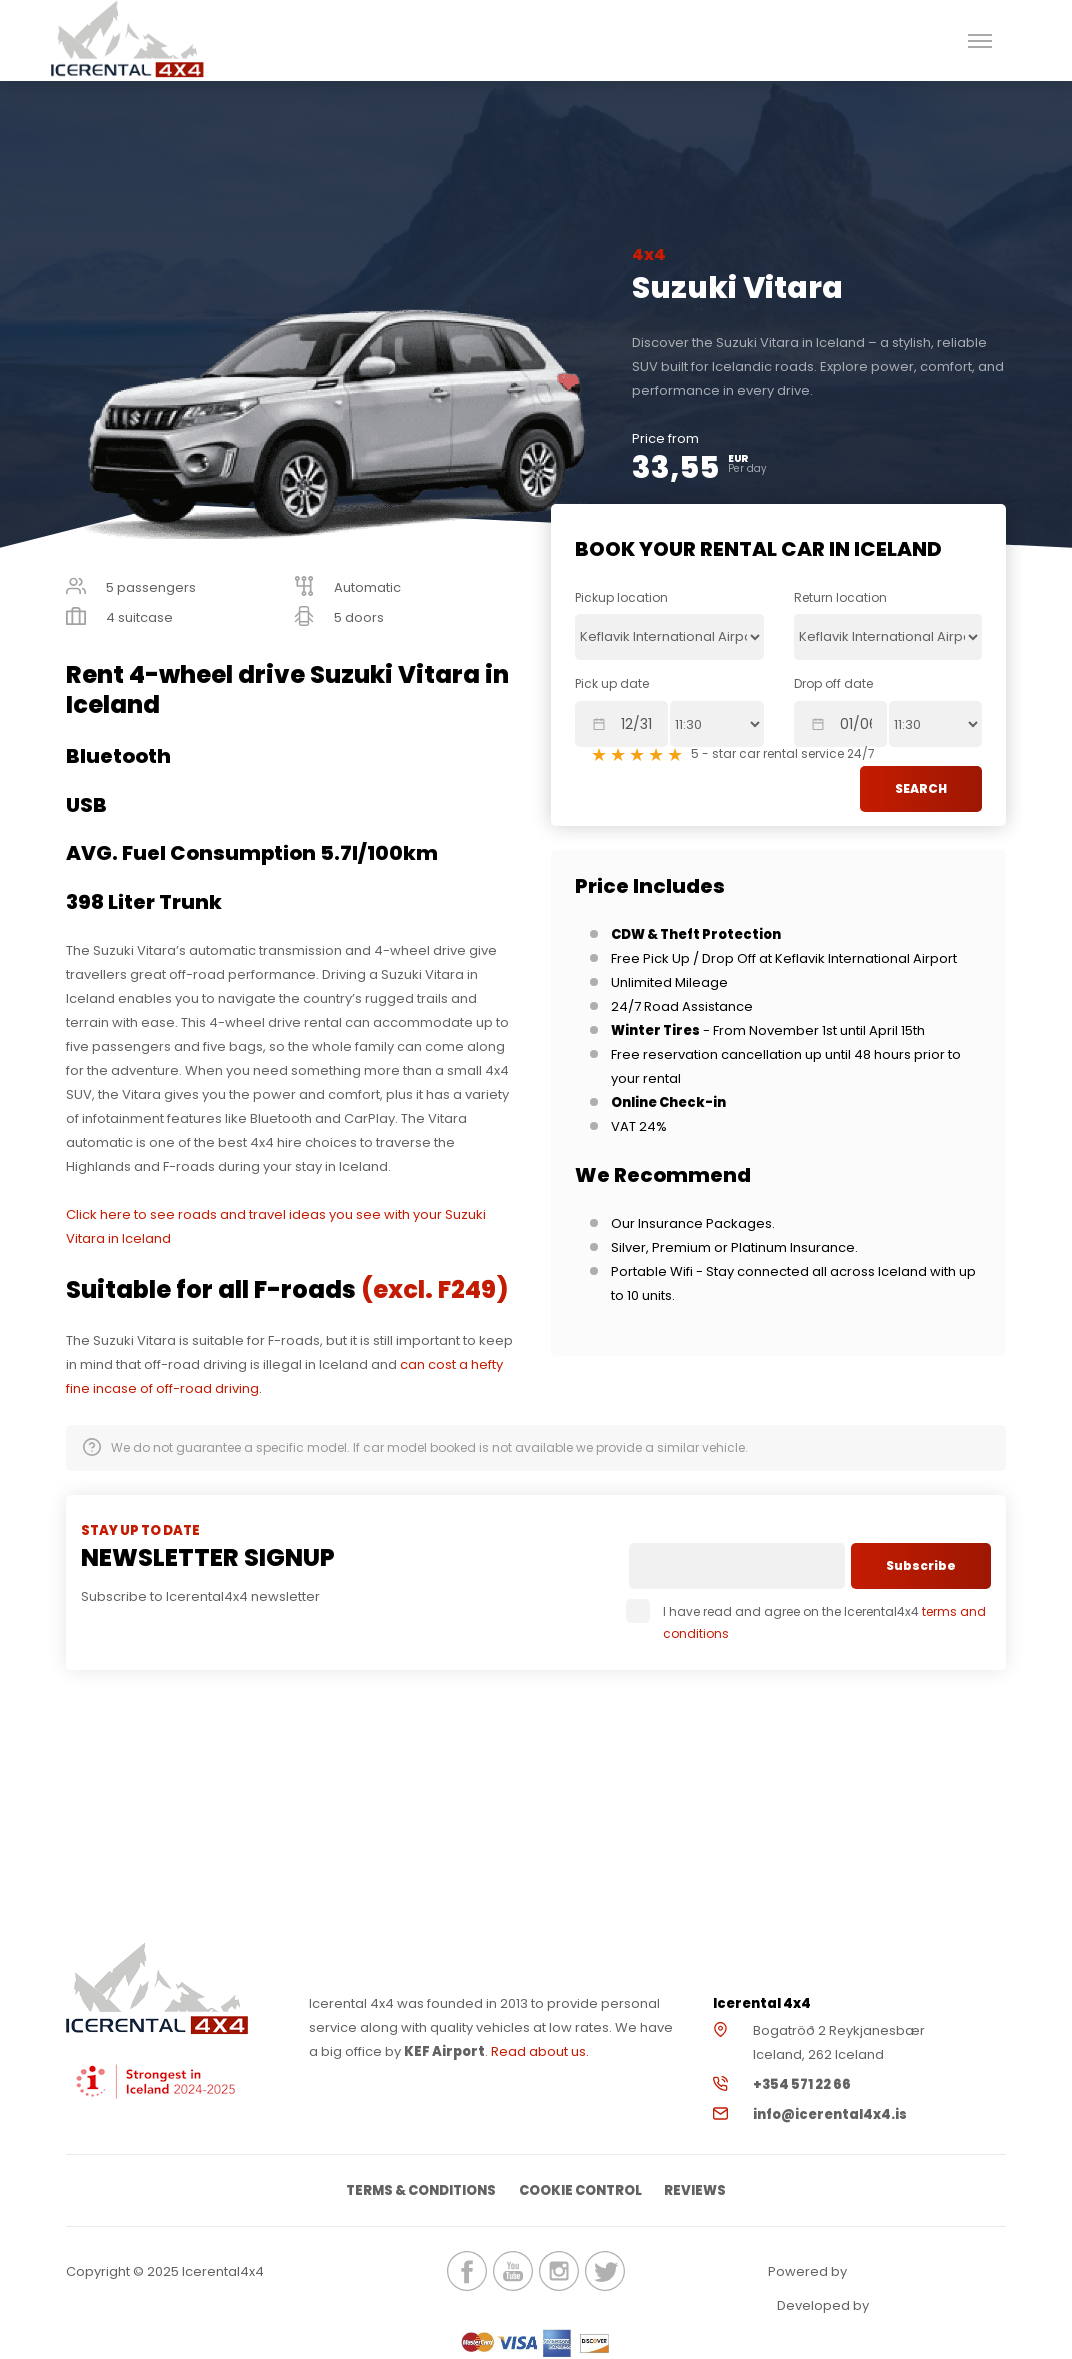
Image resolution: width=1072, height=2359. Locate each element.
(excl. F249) (434, 1289)
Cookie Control (580, 2190)
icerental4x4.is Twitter (605, 2272)
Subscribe (921, 1565)
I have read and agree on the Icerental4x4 (807, 1622)
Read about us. (540, 2051)
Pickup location (621, 597)
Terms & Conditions (420, 2190)
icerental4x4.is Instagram (559, 2272)
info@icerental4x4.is (830, 2114)
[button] (980, 40)
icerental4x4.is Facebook (467, 2272)
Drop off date (833, 683)
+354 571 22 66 (802, 2084)
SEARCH (921, 788)
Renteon (905, 2272)
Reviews (697, 2190)
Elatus (927, 2306)
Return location (840, 597)
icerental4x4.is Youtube (513, 2272)
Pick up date (612, 683)
